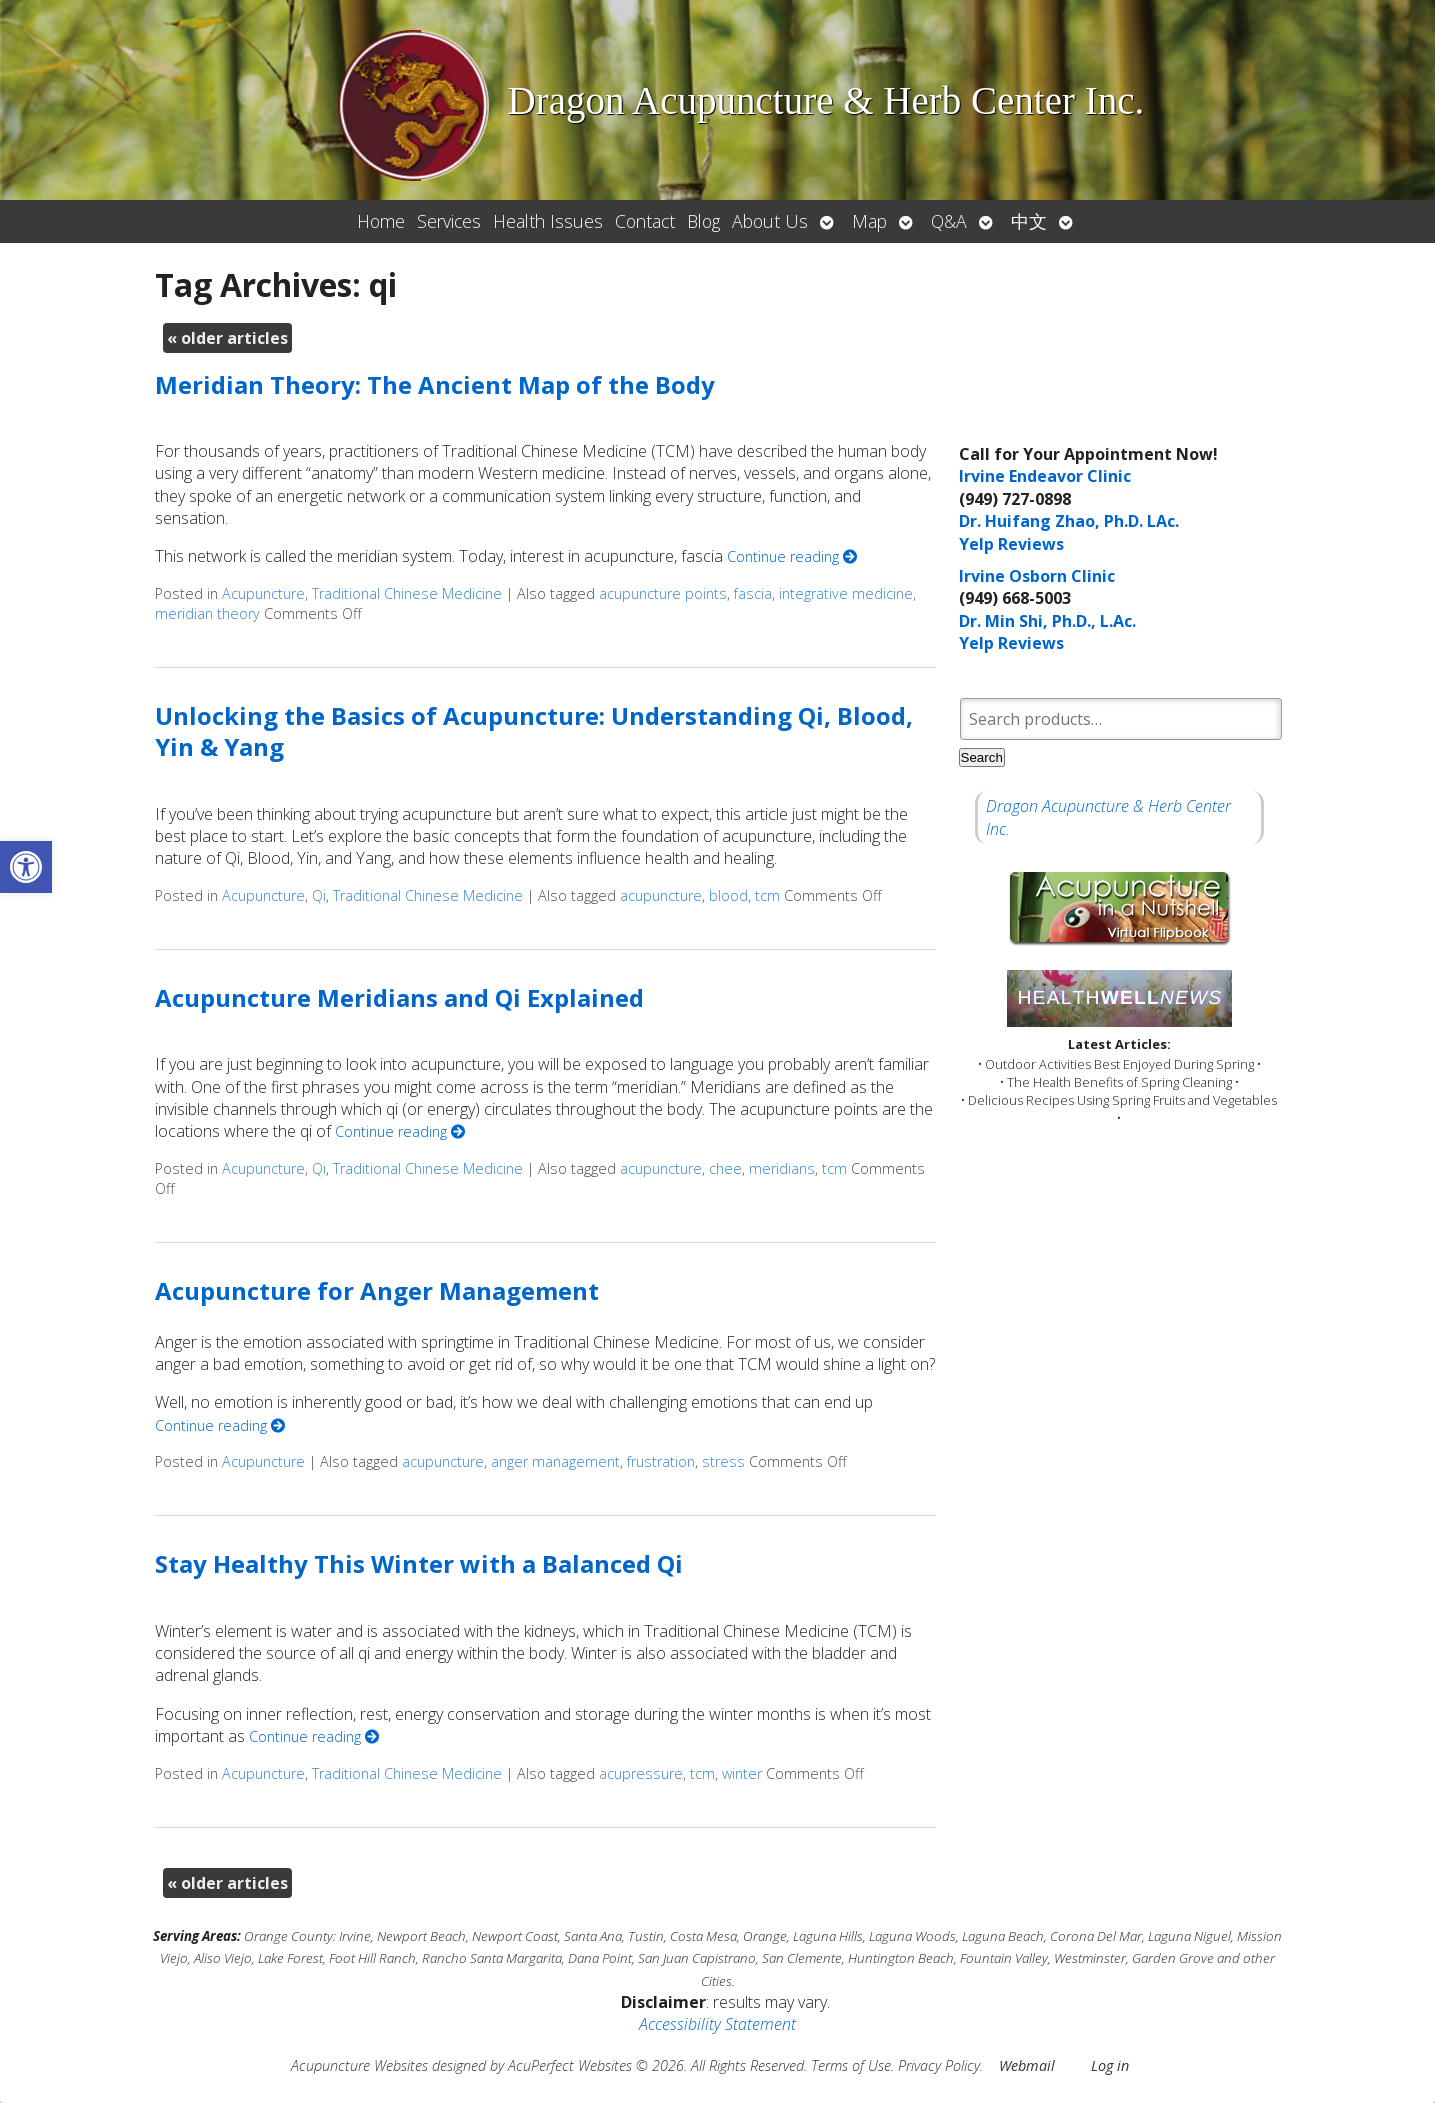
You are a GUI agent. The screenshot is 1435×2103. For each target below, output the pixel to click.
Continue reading (792, 556)
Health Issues (548, 221)
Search (982, 757)
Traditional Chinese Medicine (407, 593)
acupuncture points (663, 593)
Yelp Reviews (1011, 544)
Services (449, 221)
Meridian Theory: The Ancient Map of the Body (435, 384)
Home (381, 221)
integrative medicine (846, 593)
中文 (1029, 221)
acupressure (641, 1773)
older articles (227, 338)
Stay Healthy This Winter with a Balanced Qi (419, 1563)
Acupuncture (263, 593)
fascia (753, 593)
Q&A (949, 221)
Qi (319, 895)
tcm (767, 895)
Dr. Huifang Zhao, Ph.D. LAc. (1069, 521)
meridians (782, 1168)
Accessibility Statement (717, 2024)
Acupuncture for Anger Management (377, 1290)
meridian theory (207, 613)
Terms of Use (851, 2065)
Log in (1110, 2065)
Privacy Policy (939, 2065)
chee (725, 1168)
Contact (645, 221)
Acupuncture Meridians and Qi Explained (399, 997)
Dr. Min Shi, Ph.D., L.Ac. (1047, 621)
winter (742, 1773)
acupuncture (661, 895)
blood (728, 895)
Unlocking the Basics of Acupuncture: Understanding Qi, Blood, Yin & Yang (534, 731)
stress (723, 1461)
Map (869, 221)
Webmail (1027, 2065)
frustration (661, 1461)
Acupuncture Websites (359, 2065)
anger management (555, 1461)
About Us (770, 221)
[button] (26, 867)
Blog (703, 221)
